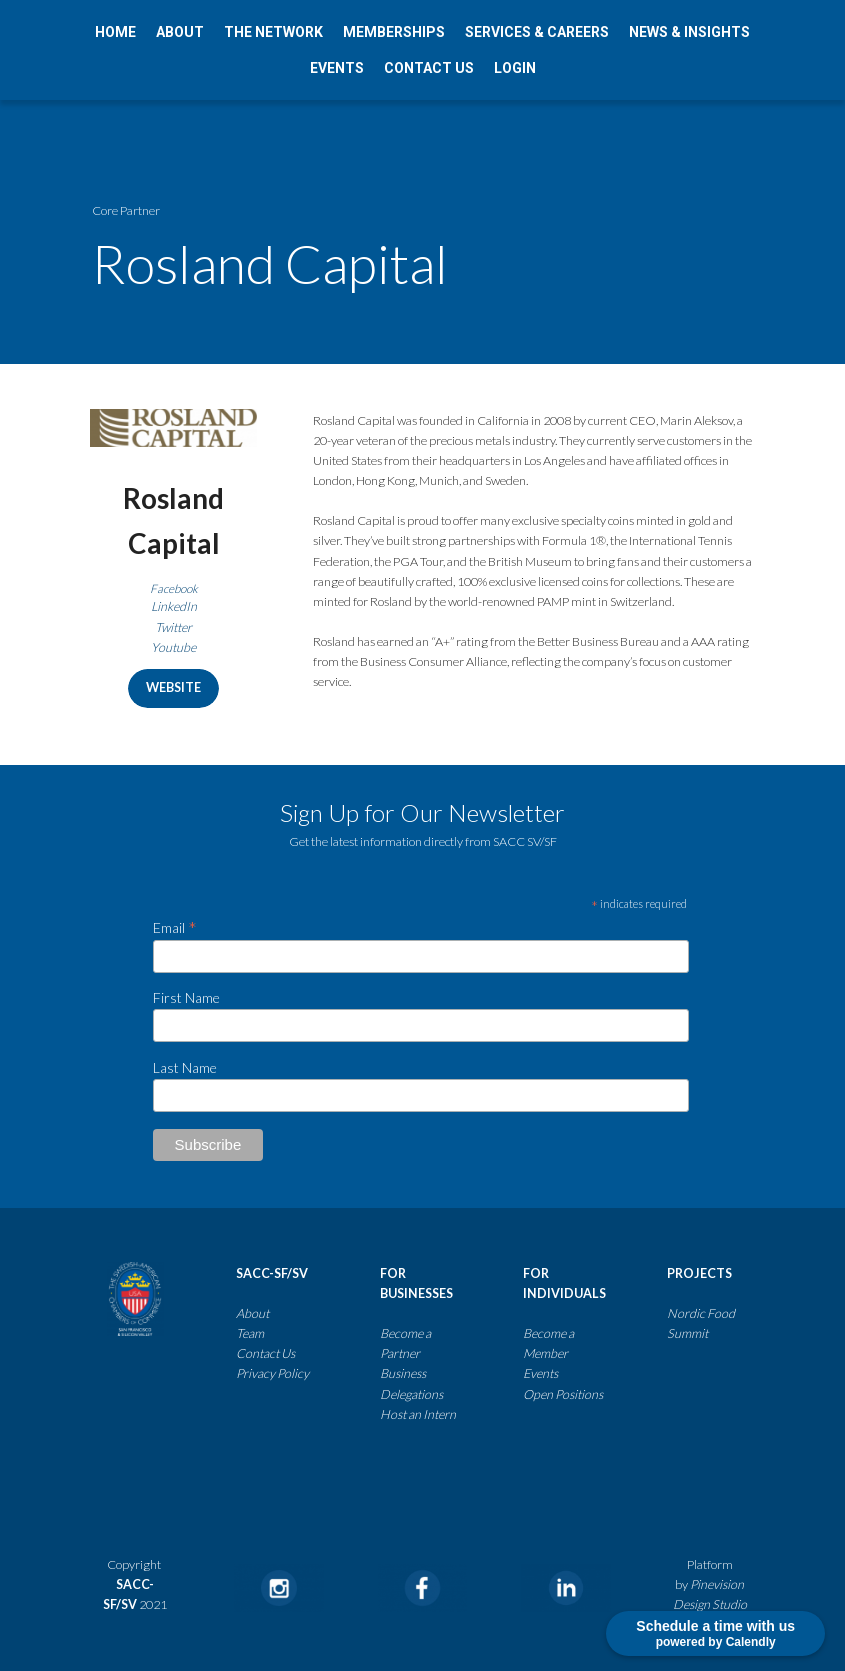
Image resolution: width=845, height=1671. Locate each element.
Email (175, 926)
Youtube (173, 647)
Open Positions (563, 1393)
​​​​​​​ (444, 1393)
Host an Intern (418, 1413)
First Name (186, 997)
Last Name (185, 1066)
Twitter (173, 627)
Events (540, 1373)
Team (250, 1333)
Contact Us (266, 1353)
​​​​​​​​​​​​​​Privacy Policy (272, 1373)
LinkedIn (174, 606)
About (252, 1312)
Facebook (174, 588)
